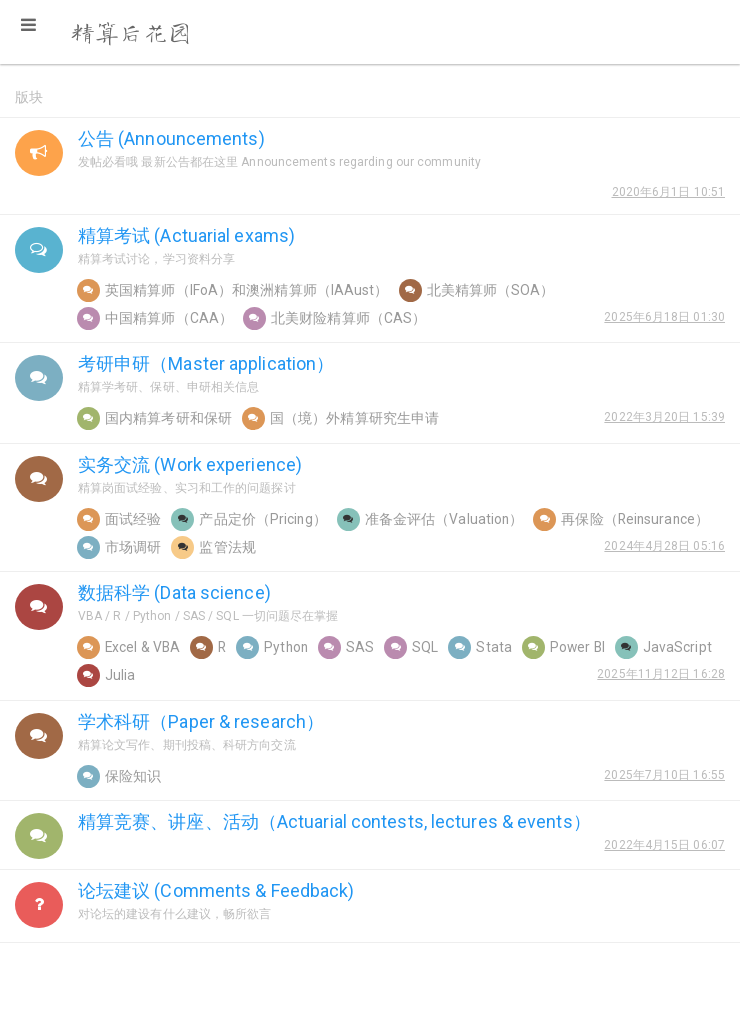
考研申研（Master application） (206, 363)
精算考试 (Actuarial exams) (186, 235)
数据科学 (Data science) (174, 592)
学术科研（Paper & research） (201, 721)
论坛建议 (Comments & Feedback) (216, 890)
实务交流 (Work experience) (190, 464)
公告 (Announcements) (171, 138)
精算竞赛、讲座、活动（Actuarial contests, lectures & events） (334, 821)
